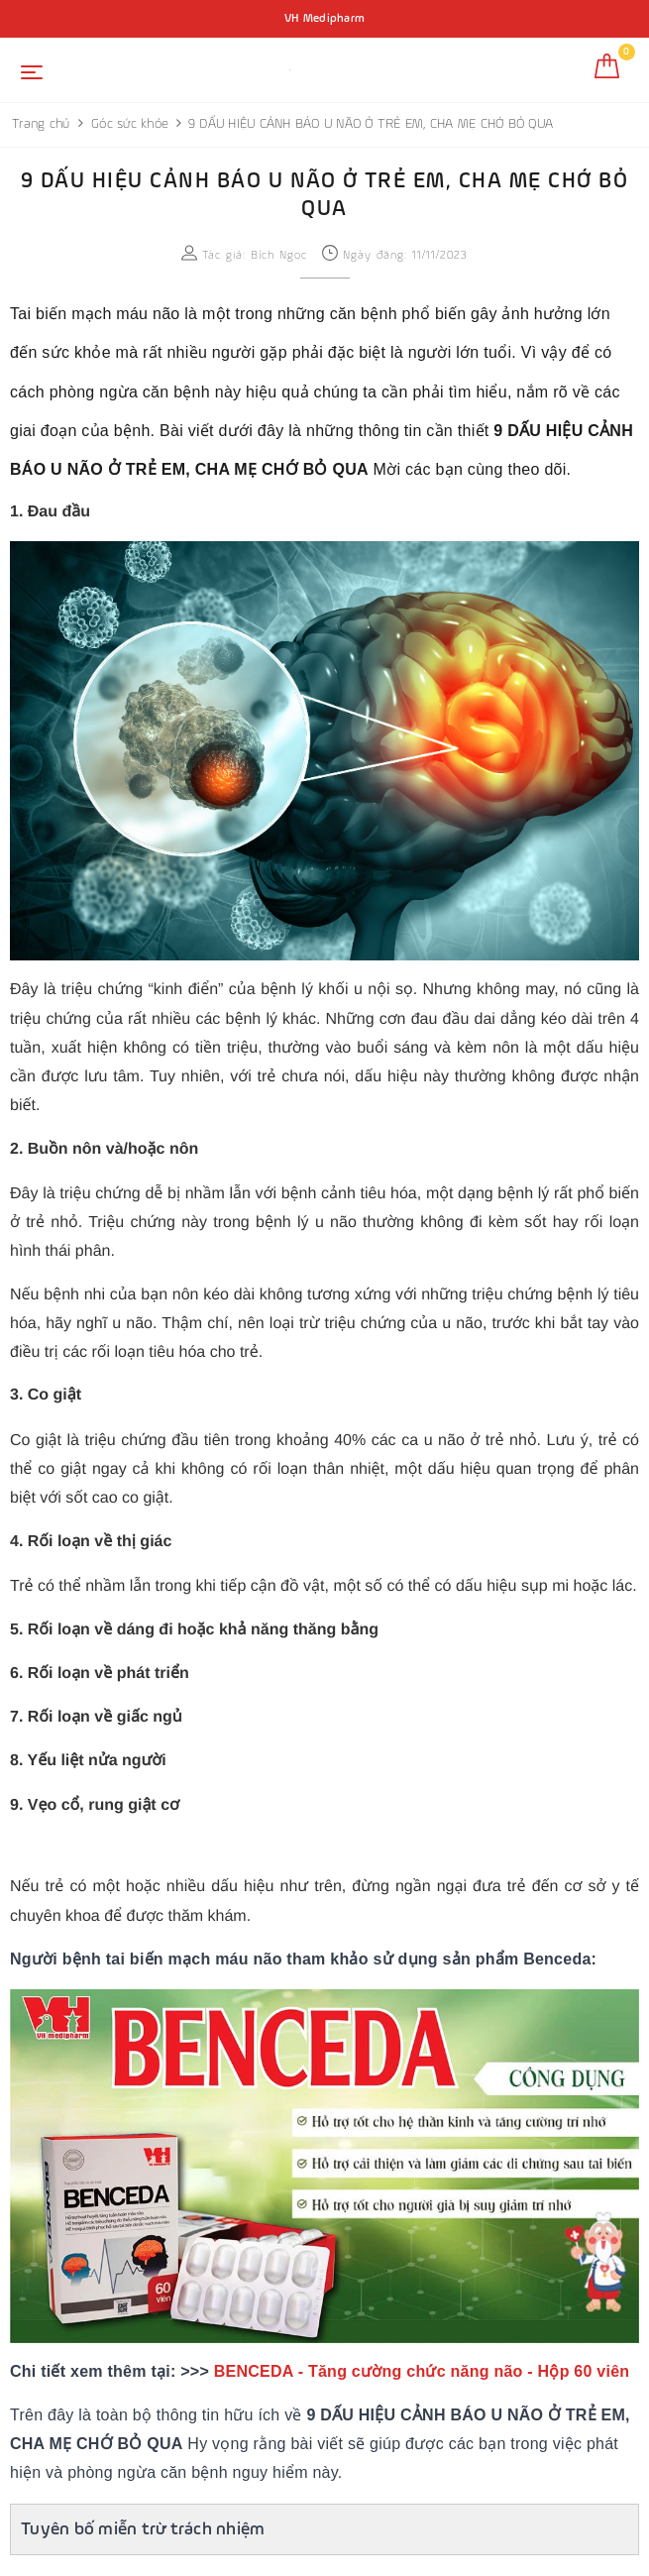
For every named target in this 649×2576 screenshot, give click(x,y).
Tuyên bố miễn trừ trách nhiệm (143, 2529)
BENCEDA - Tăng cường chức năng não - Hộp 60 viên (422, 2371)
